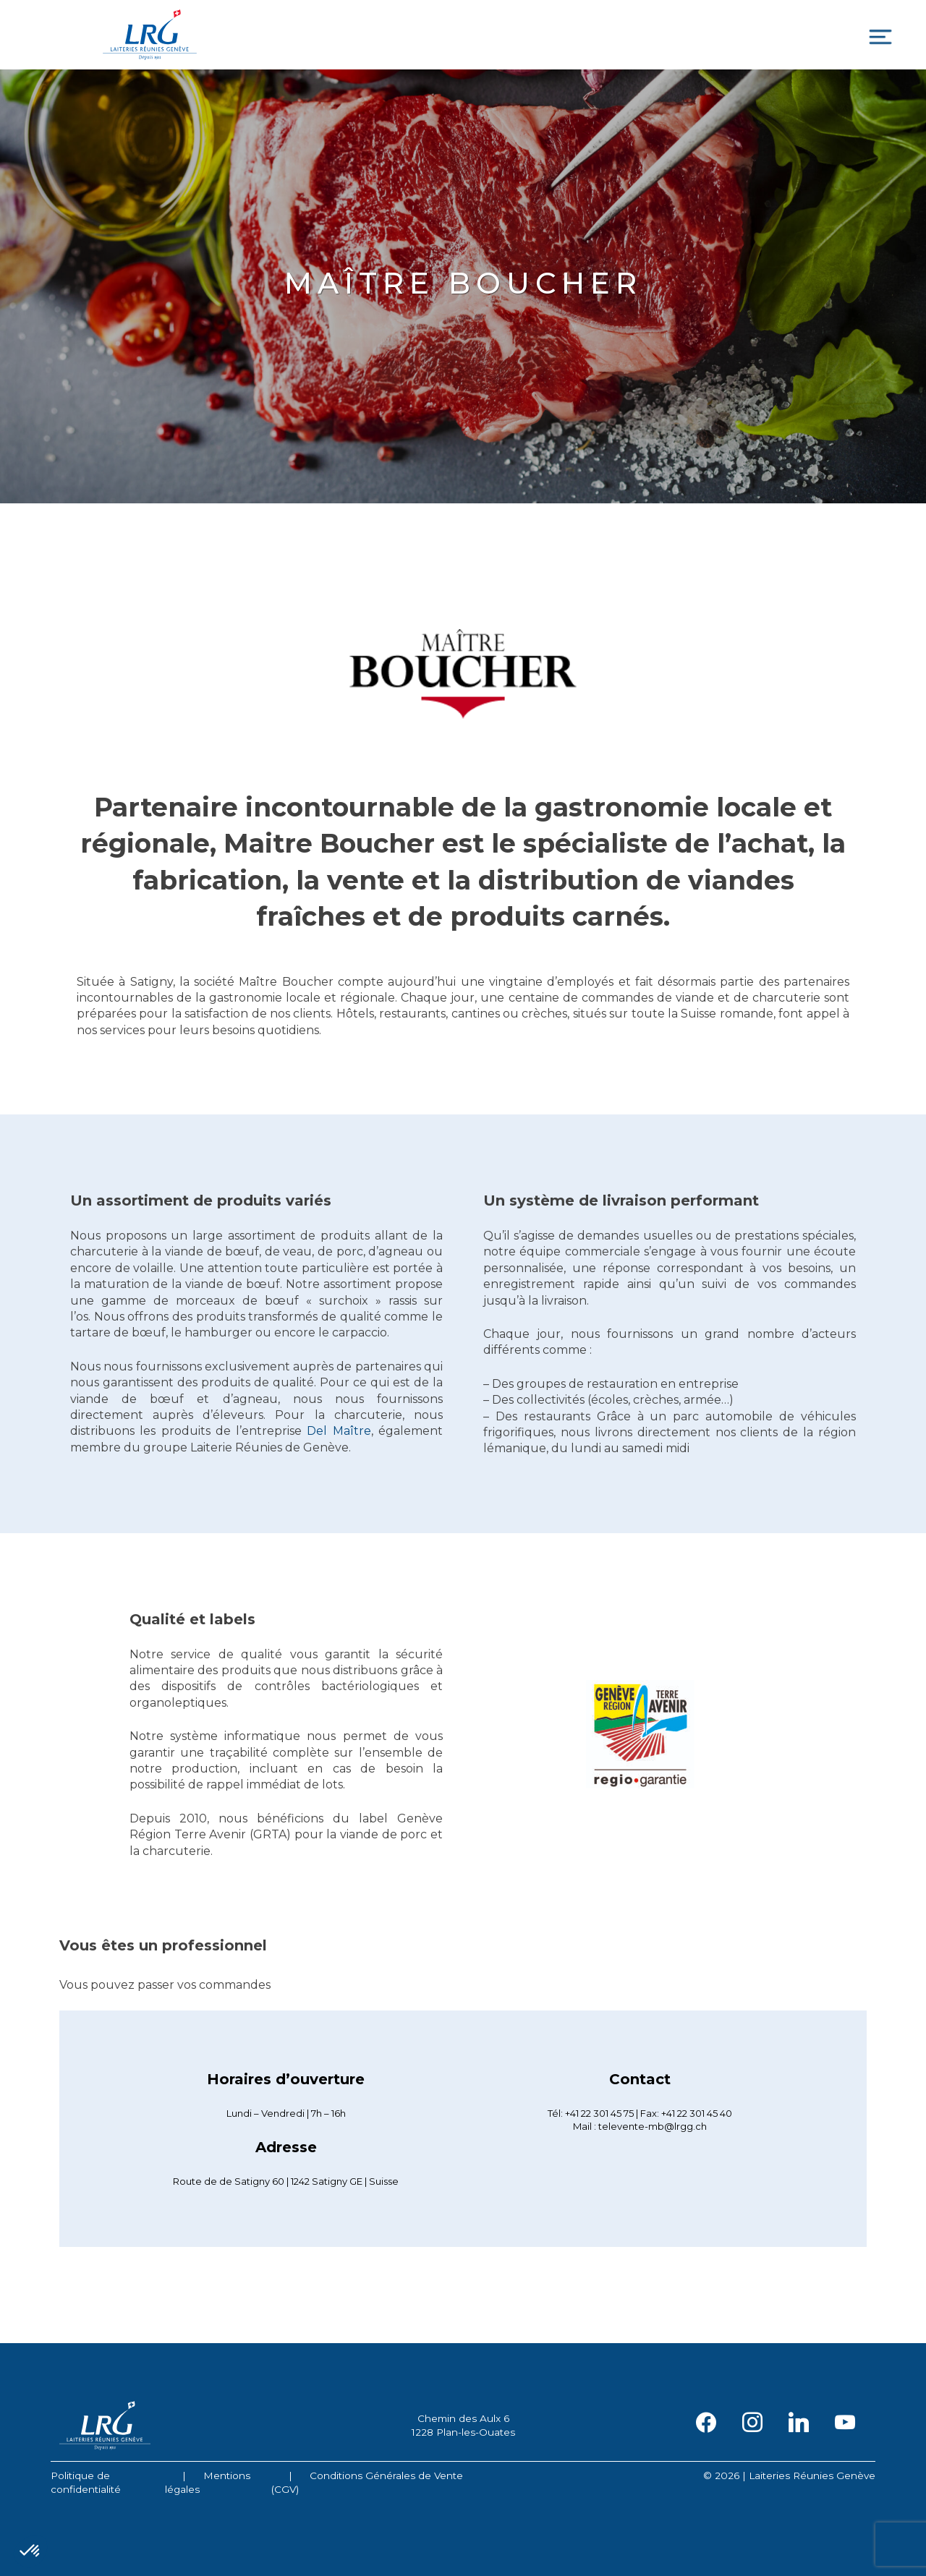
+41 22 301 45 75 (599, 2113)
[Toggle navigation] (880, 37)
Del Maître (338, 1431)
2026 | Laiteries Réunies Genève (795, 2475)
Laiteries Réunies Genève (150, 34)
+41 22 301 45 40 (696, 2113)
